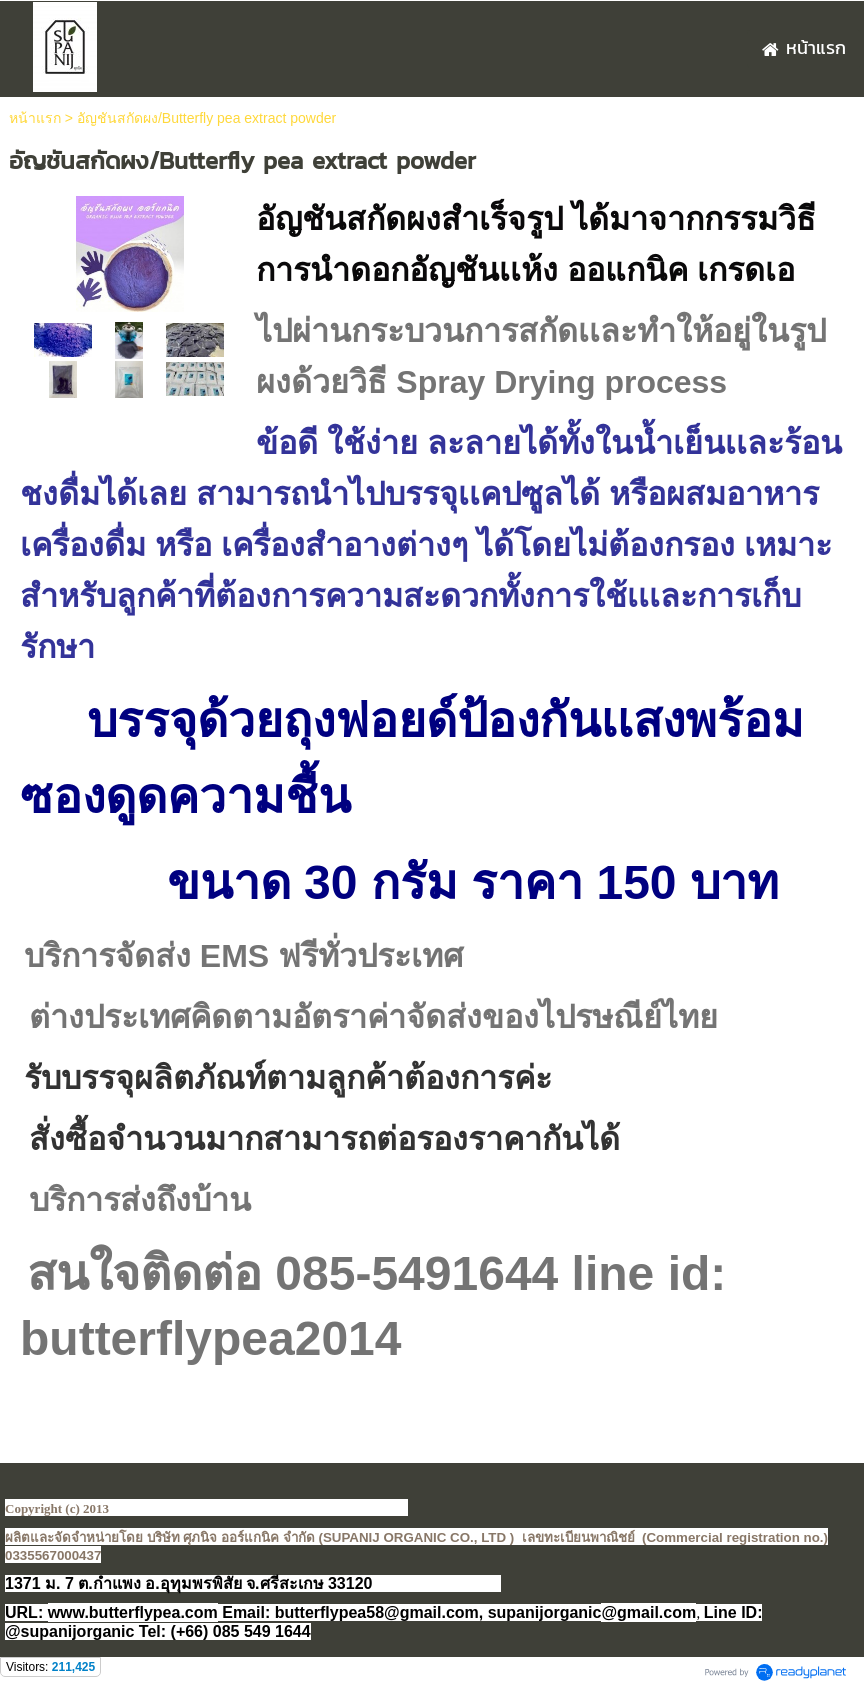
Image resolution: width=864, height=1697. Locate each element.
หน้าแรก (35, 118)
